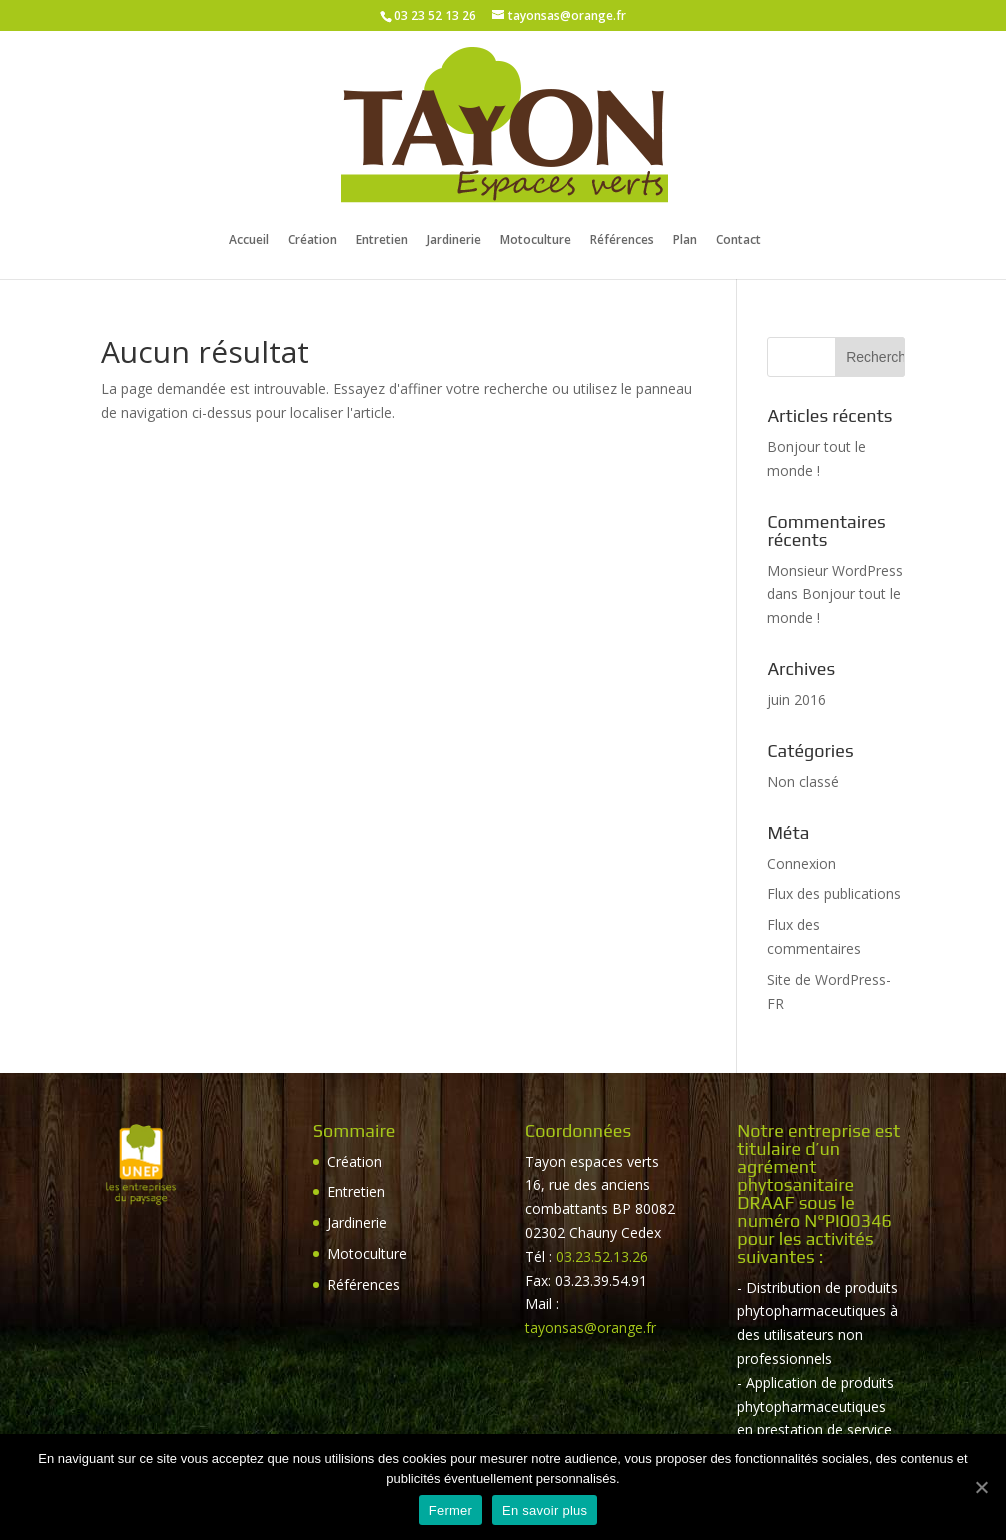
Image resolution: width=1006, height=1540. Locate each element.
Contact (738, 241)
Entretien (382, 241)
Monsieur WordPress (835, 570)
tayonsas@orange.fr (590, 1327)
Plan (685, 241)
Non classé (803, 781)
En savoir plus (544, 1510)
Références (622, 241)
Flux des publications (834, 893)
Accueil (249, 241)
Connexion (801, 863)
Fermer (450, 1510)
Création (312, 241)
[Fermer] (981, 1487)
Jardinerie (454, 241)
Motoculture (535, 241)
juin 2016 (796, 699)
